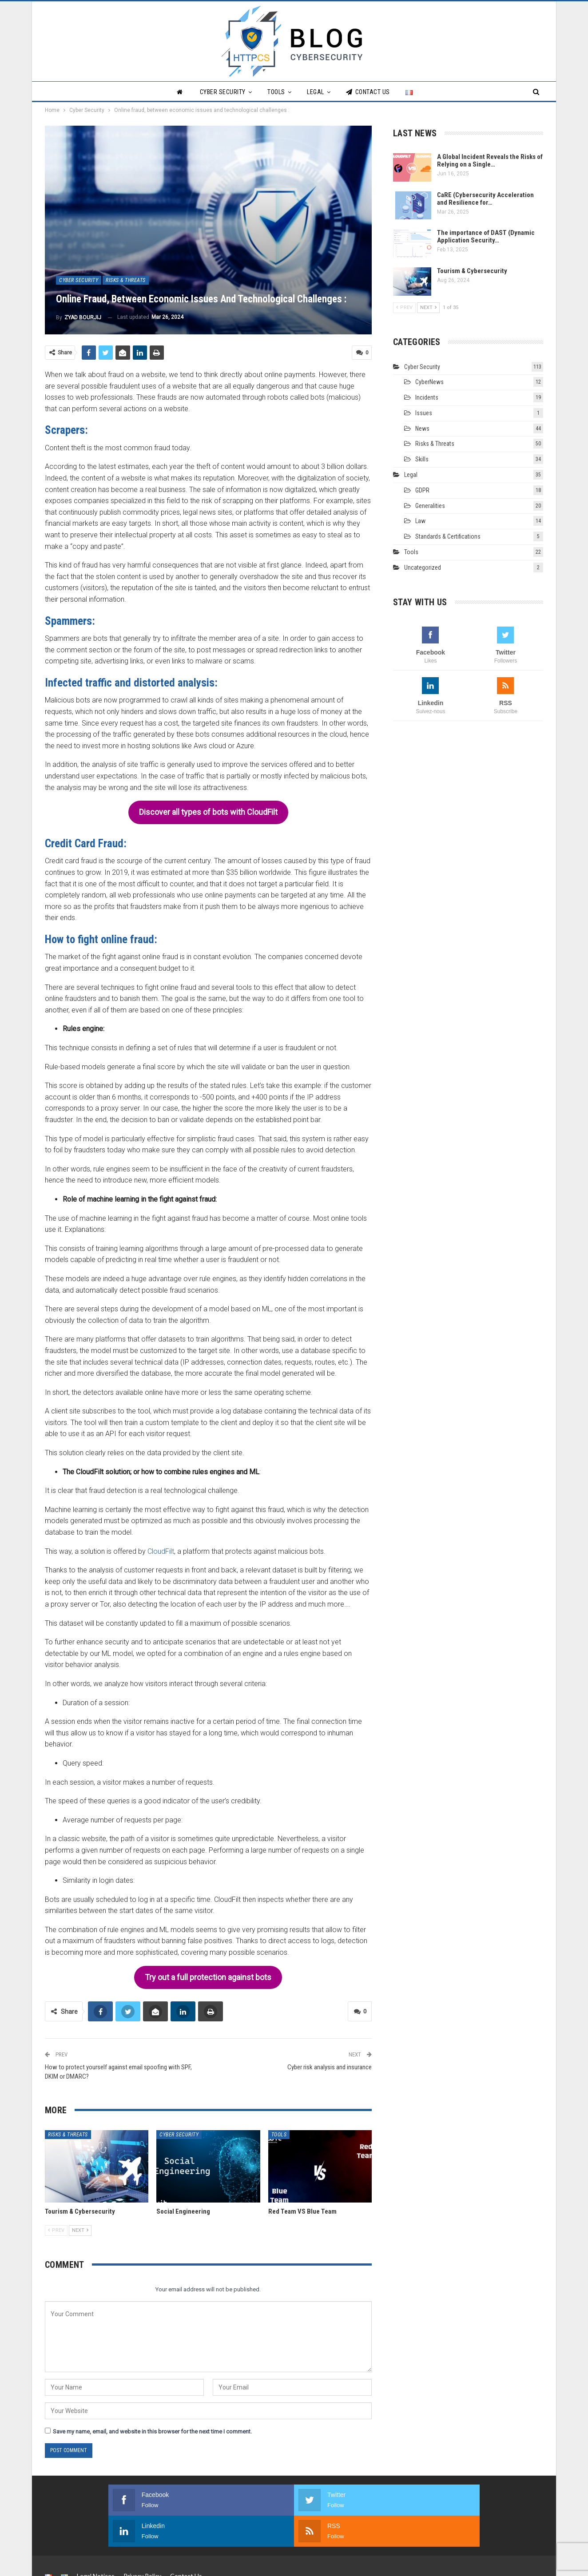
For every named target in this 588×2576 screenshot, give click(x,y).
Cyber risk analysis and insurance (329, 2064)
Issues (423, 413)
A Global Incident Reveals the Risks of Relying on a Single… (490, 160)
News (422, 428)
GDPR (422, 490)
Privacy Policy (142, 2542)
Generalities (430, 505)
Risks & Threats (126, 280)
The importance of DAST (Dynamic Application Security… (486, 236)
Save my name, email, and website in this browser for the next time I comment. (152, 2428)
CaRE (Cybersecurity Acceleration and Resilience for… (485, 198)
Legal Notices (96, 2542)
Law (420, 520)
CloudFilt (160, 1549)
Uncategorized (422, 567)
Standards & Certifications (448, 536)
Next (80, 2228)
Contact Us (368, 91)
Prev (56, 2228)
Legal (315, 91)
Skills (422, 459)
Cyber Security (223, 91)
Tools (276, 91)
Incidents (426, 397)
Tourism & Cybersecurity (472, 271)
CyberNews (429, 381)
